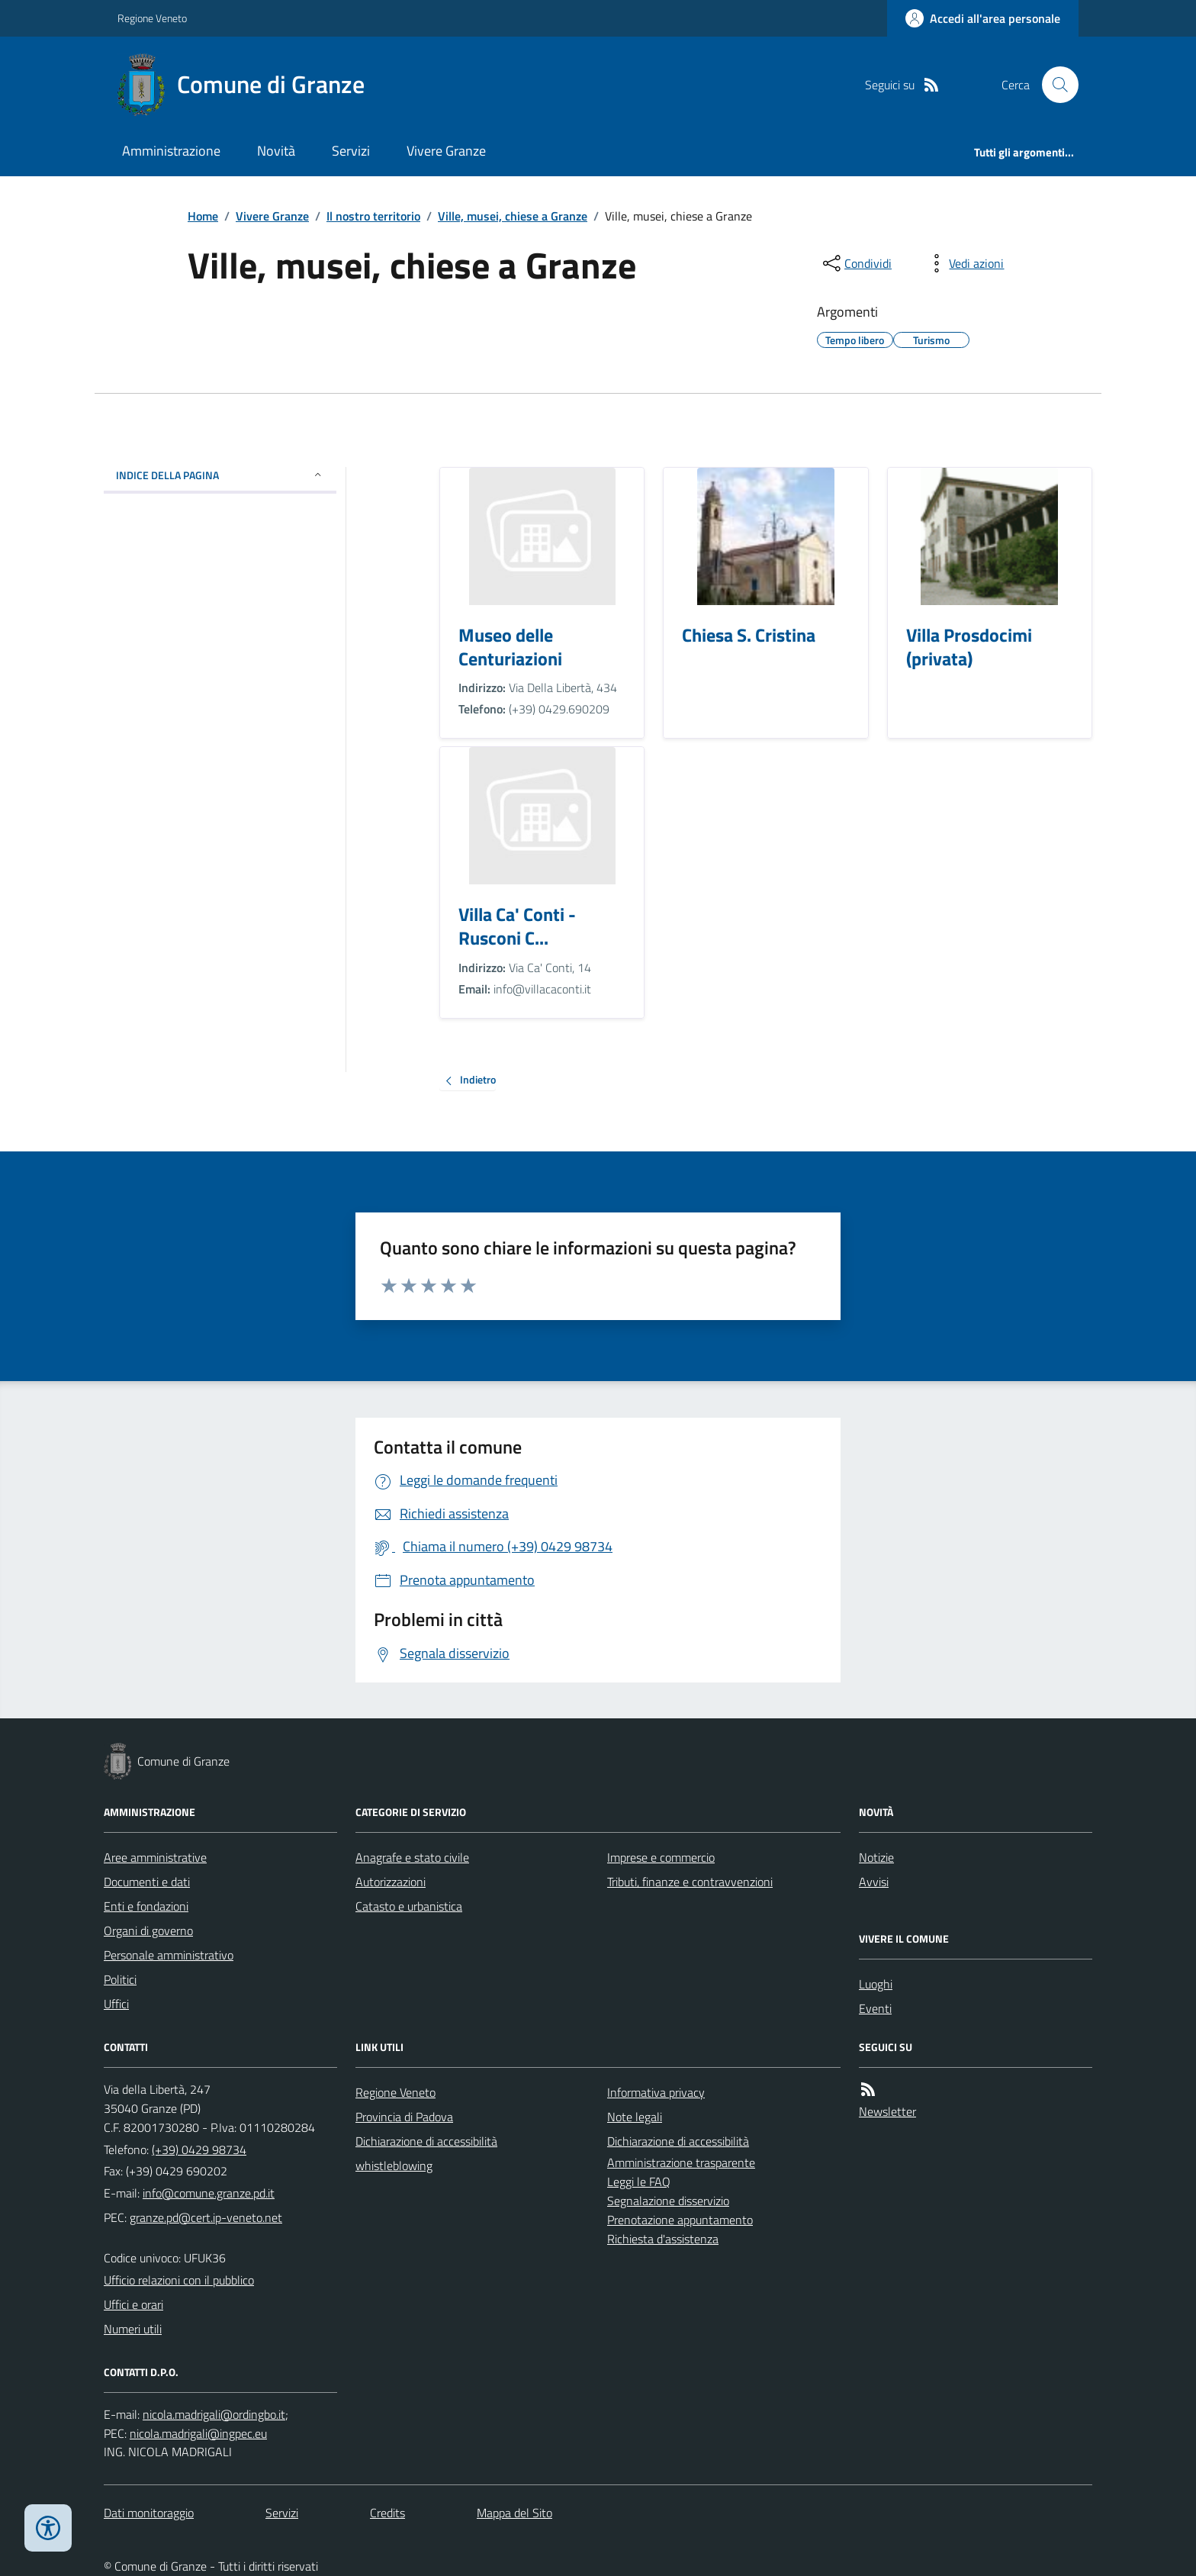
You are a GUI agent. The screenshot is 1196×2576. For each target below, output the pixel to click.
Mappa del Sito (514, 2513)
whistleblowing (393, 2165)
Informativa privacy (656, 2092)
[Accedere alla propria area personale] (983, 18)
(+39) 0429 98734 (199, 2149)
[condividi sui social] (856, 263)
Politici (120, 1979)
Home (203, 216)
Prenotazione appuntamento (680, 2220)
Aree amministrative (155, 1857)
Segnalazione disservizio (668, 2200)
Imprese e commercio (661, 1857)
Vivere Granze (446, 150)
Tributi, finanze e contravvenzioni (690, 1881)
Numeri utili (133, 2329)
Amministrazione (171, 150)
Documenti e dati (147, 1881)
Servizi (351, 150)
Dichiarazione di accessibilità (426, 2141)
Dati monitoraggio (149, 2513)
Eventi (875, 2008)
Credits (387, 2513)
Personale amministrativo (168, 1955)
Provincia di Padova (404, 2116)
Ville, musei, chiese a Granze (512, 216)
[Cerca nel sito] (1054, 84)
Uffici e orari (133, 2304)
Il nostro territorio (373, 216)
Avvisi (874, 1881)
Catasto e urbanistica (408, 1906)
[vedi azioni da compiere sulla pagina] (964, 263)
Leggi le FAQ (638, 2181)
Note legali (634, 2116)
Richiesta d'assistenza (663, 2239)
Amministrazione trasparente (681, 2162)
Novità (276, 150)
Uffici (116, 2004)
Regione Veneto (152, 18)
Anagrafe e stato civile (412, 1857)
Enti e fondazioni (146, 1906)
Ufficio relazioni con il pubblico (179, 2280)
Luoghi (875, 1984)
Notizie (876, 1857)
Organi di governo (148, 1930)
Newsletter (887, 2111)
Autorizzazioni (390, 1881)
